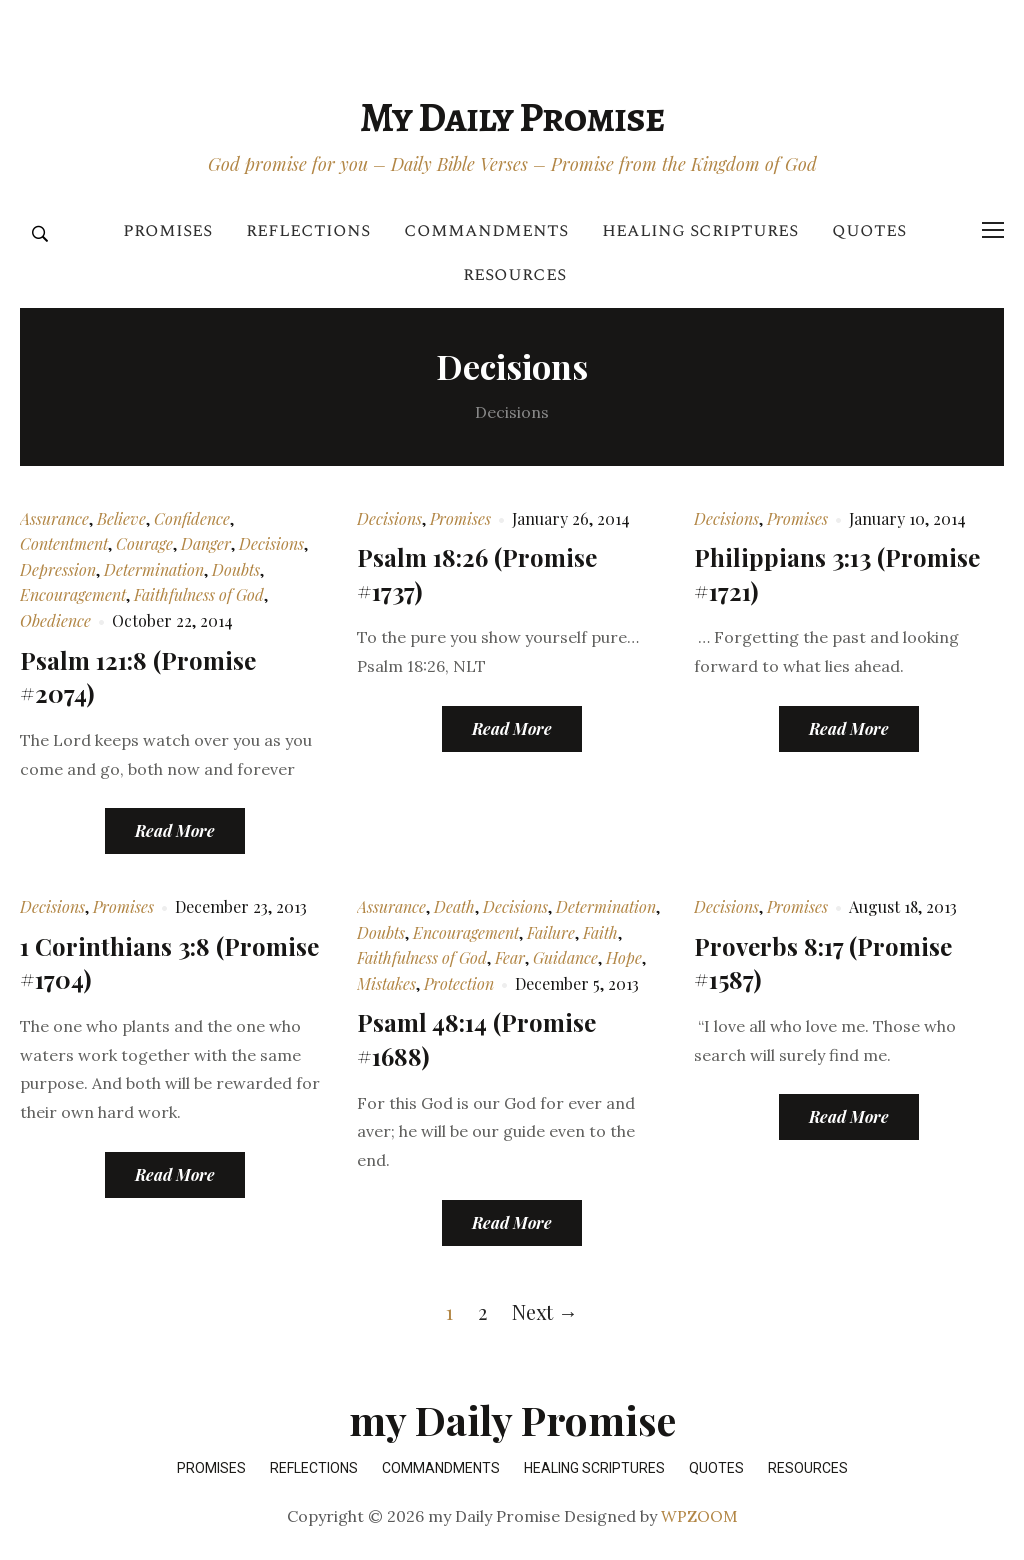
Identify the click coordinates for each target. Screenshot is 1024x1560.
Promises (167, 230)
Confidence (192, 518)
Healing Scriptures (700, 230)
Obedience (55, 620)
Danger (206, 543)
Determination (154, 569)
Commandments (486, 230)
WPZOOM (699, 1516)
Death (454, 906)
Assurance (54, 518)
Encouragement (73, 594)
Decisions (271, 543)
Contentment (64, 543)
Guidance (565, 957)
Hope (624, 957)
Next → (545, 1311)
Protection (459, 983)
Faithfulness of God (199, 594)
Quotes (869, 230)
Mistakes (386, 983)
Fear (510, 957)
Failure (551, 932)
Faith (600, 932)
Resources (514, 274)
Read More (175, 830)
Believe (121, 518)
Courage (144, 543)
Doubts (236, 569)
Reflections (308, 230)
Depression (58, 569)
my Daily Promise (512, 117)
